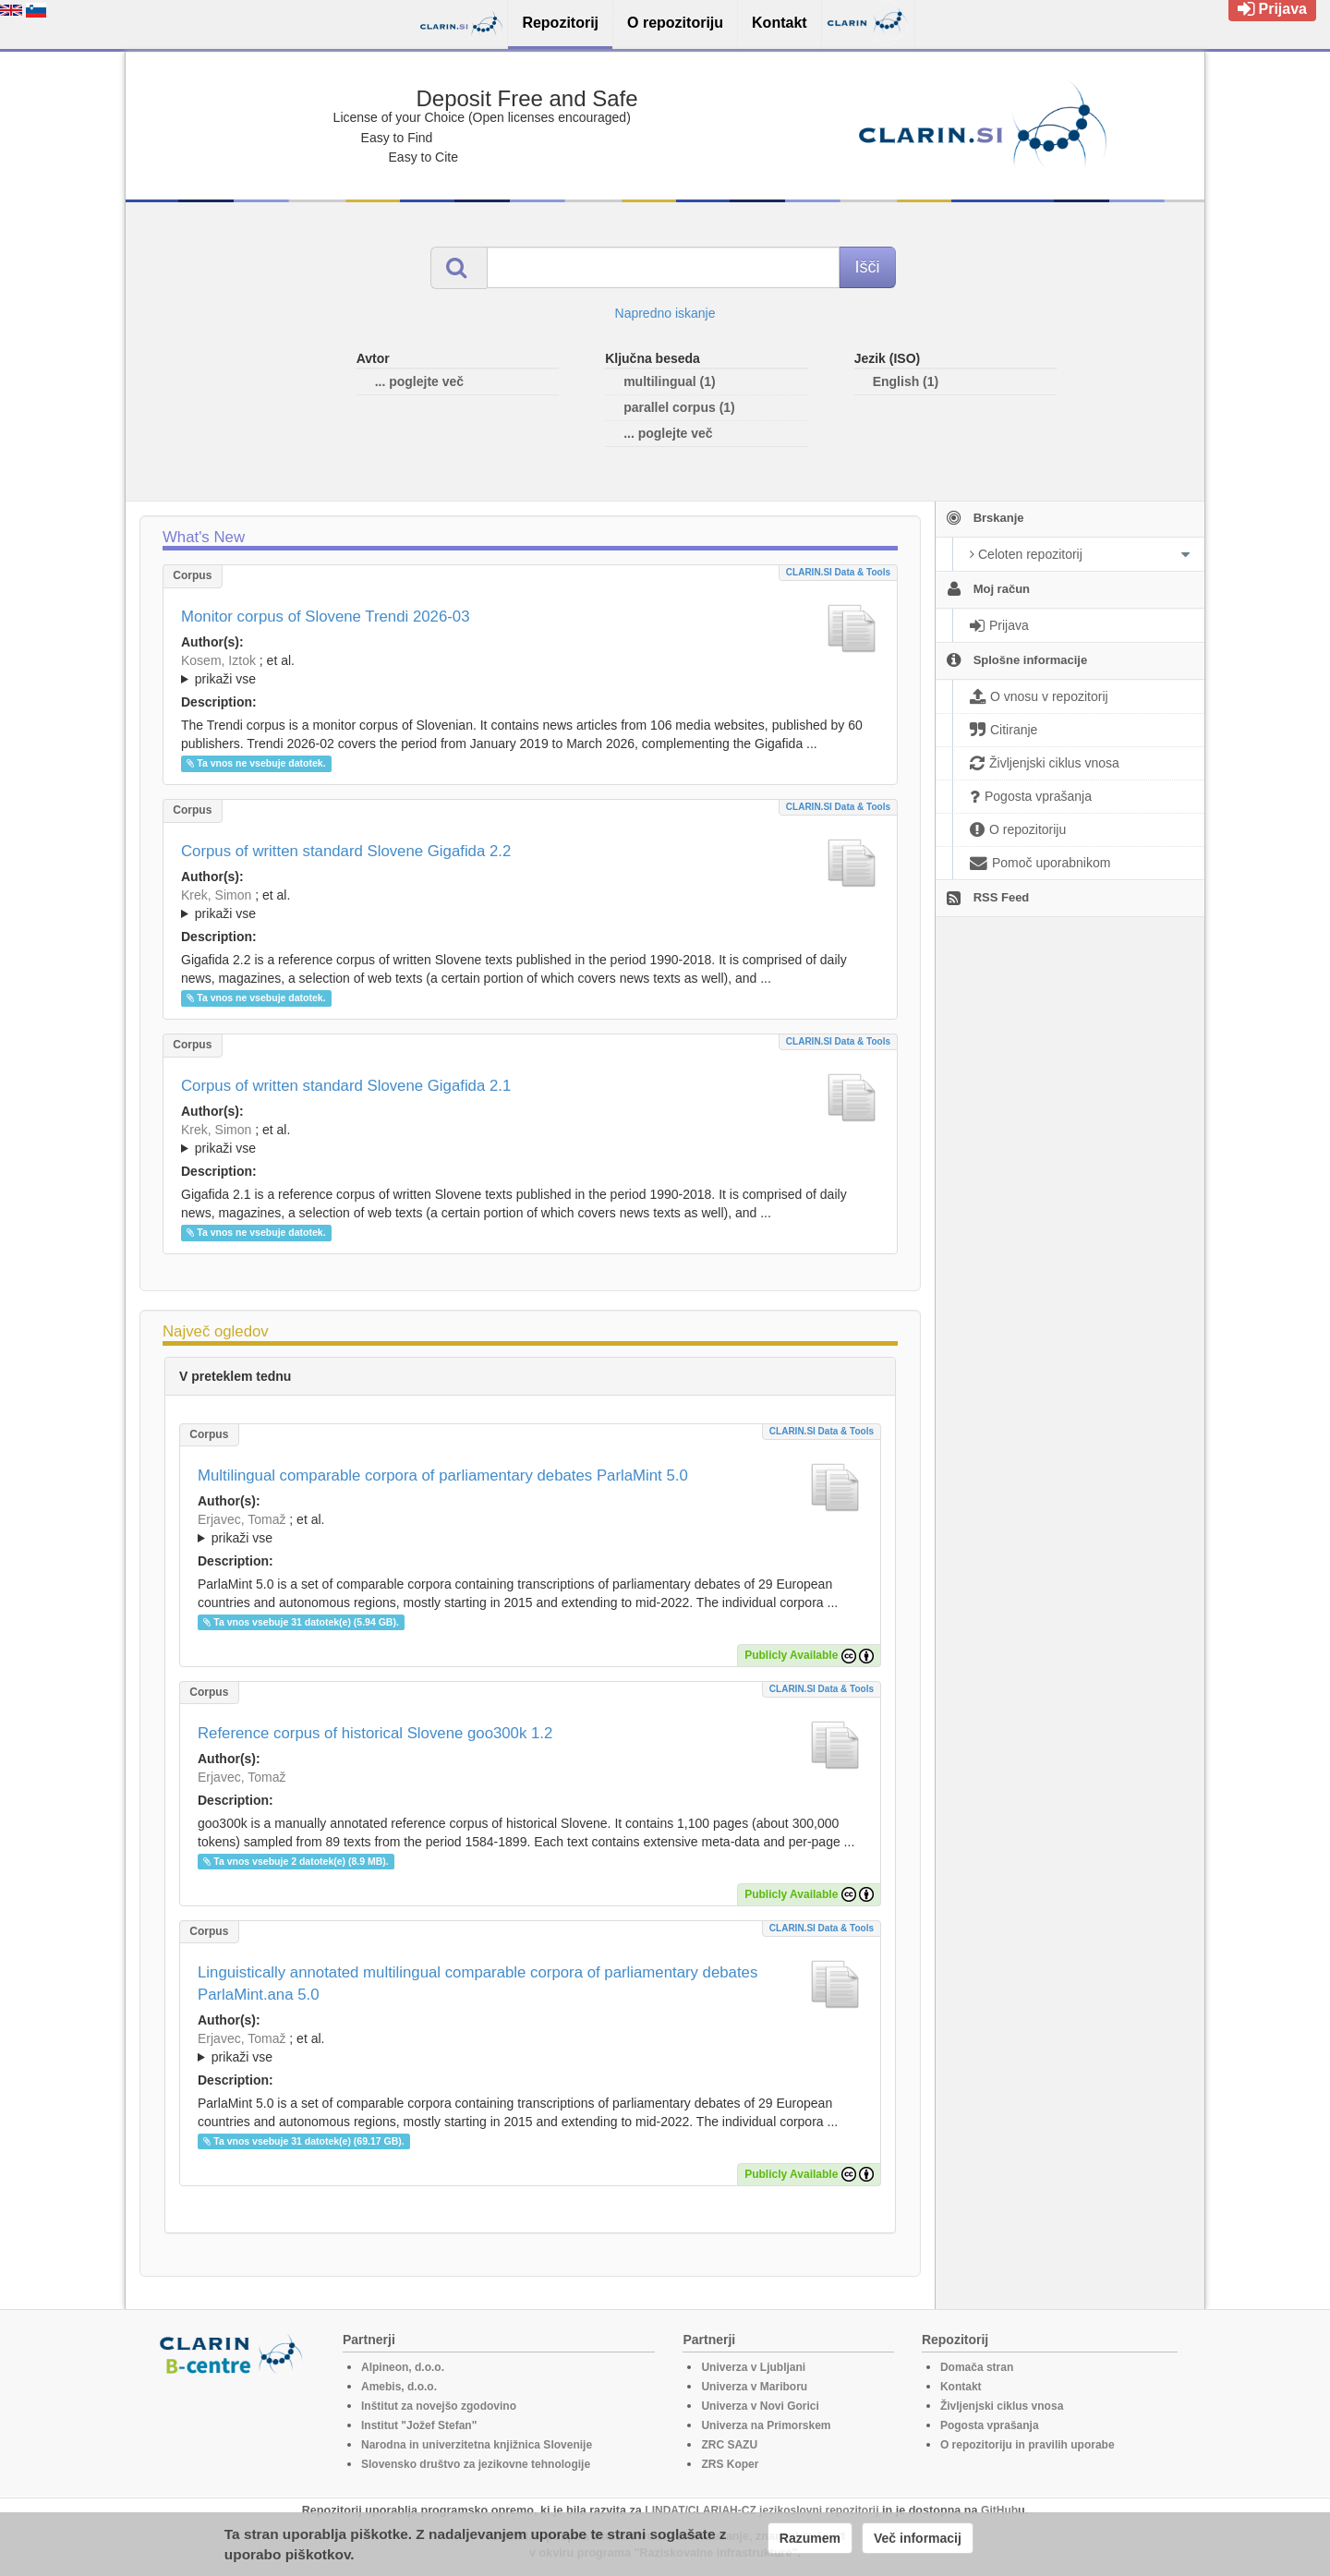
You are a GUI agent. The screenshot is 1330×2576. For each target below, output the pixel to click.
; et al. (530, 670)
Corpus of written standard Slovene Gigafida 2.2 (346, 851)
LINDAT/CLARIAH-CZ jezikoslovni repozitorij (761, 2510)
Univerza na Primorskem (765, 2425)
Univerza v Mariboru (754, 2386)
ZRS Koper (729, 2464)
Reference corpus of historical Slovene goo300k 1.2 (375, 1733)
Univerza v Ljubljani (753, 2367)
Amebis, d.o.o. (399, 2386)
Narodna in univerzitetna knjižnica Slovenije (476, 2444)
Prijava (1272, 9)
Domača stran (976, 2367)
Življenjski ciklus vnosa (1001, 2406)
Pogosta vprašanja (989, 2425)
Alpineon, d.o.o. (402, 2367)
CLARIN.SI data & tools (838, 572)
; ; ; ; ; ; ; (530, 669)
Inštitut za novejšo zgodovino (438, 2406)
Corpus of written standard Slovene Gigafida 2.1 (346, 1085)
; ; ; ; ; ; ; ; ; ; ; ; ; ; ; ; (530, 1138)
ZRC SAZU (729, 2444)
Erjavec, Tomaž (241, 1519)
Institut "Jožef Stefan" (419, 2425)
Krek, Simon (216, 895)
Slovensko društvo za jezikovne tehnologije (475, 2464)
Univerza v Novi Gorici (759, 2406)
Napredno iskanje (665, 313)
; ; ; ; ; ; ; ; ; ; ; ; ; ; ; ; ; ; (530, 904)
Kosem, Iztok (218, 660)
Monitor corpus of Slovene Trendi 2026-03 (325, 616)
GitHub (999, 2510)
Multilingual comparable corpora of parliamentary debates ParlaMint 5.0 (443, 1475)
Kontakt (961, 2386)
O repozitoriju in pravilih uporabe (1027, 2444)
